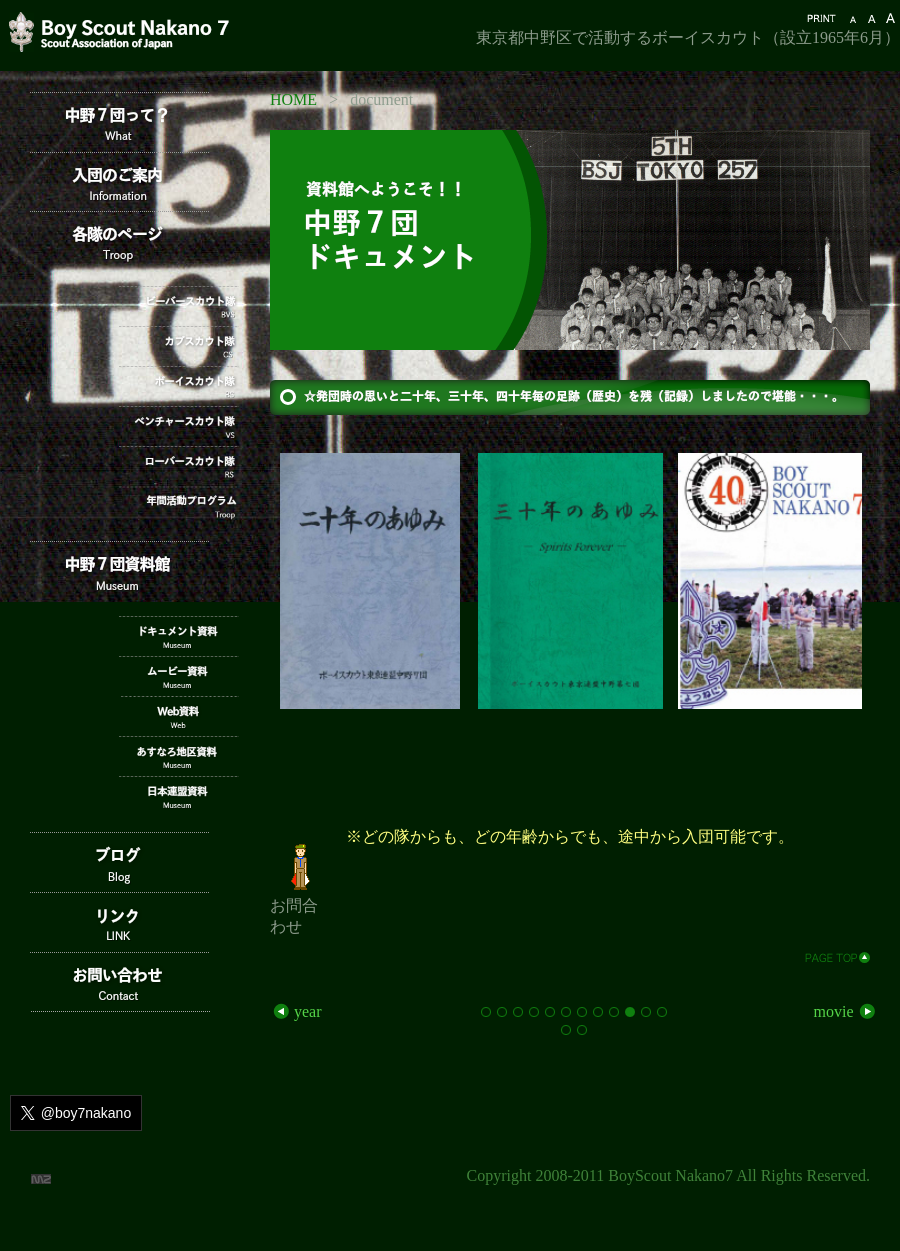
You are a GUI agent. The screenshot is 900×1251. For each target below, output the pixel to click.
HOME (293, 99)
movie (846, 1011)
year (296, 1011)
